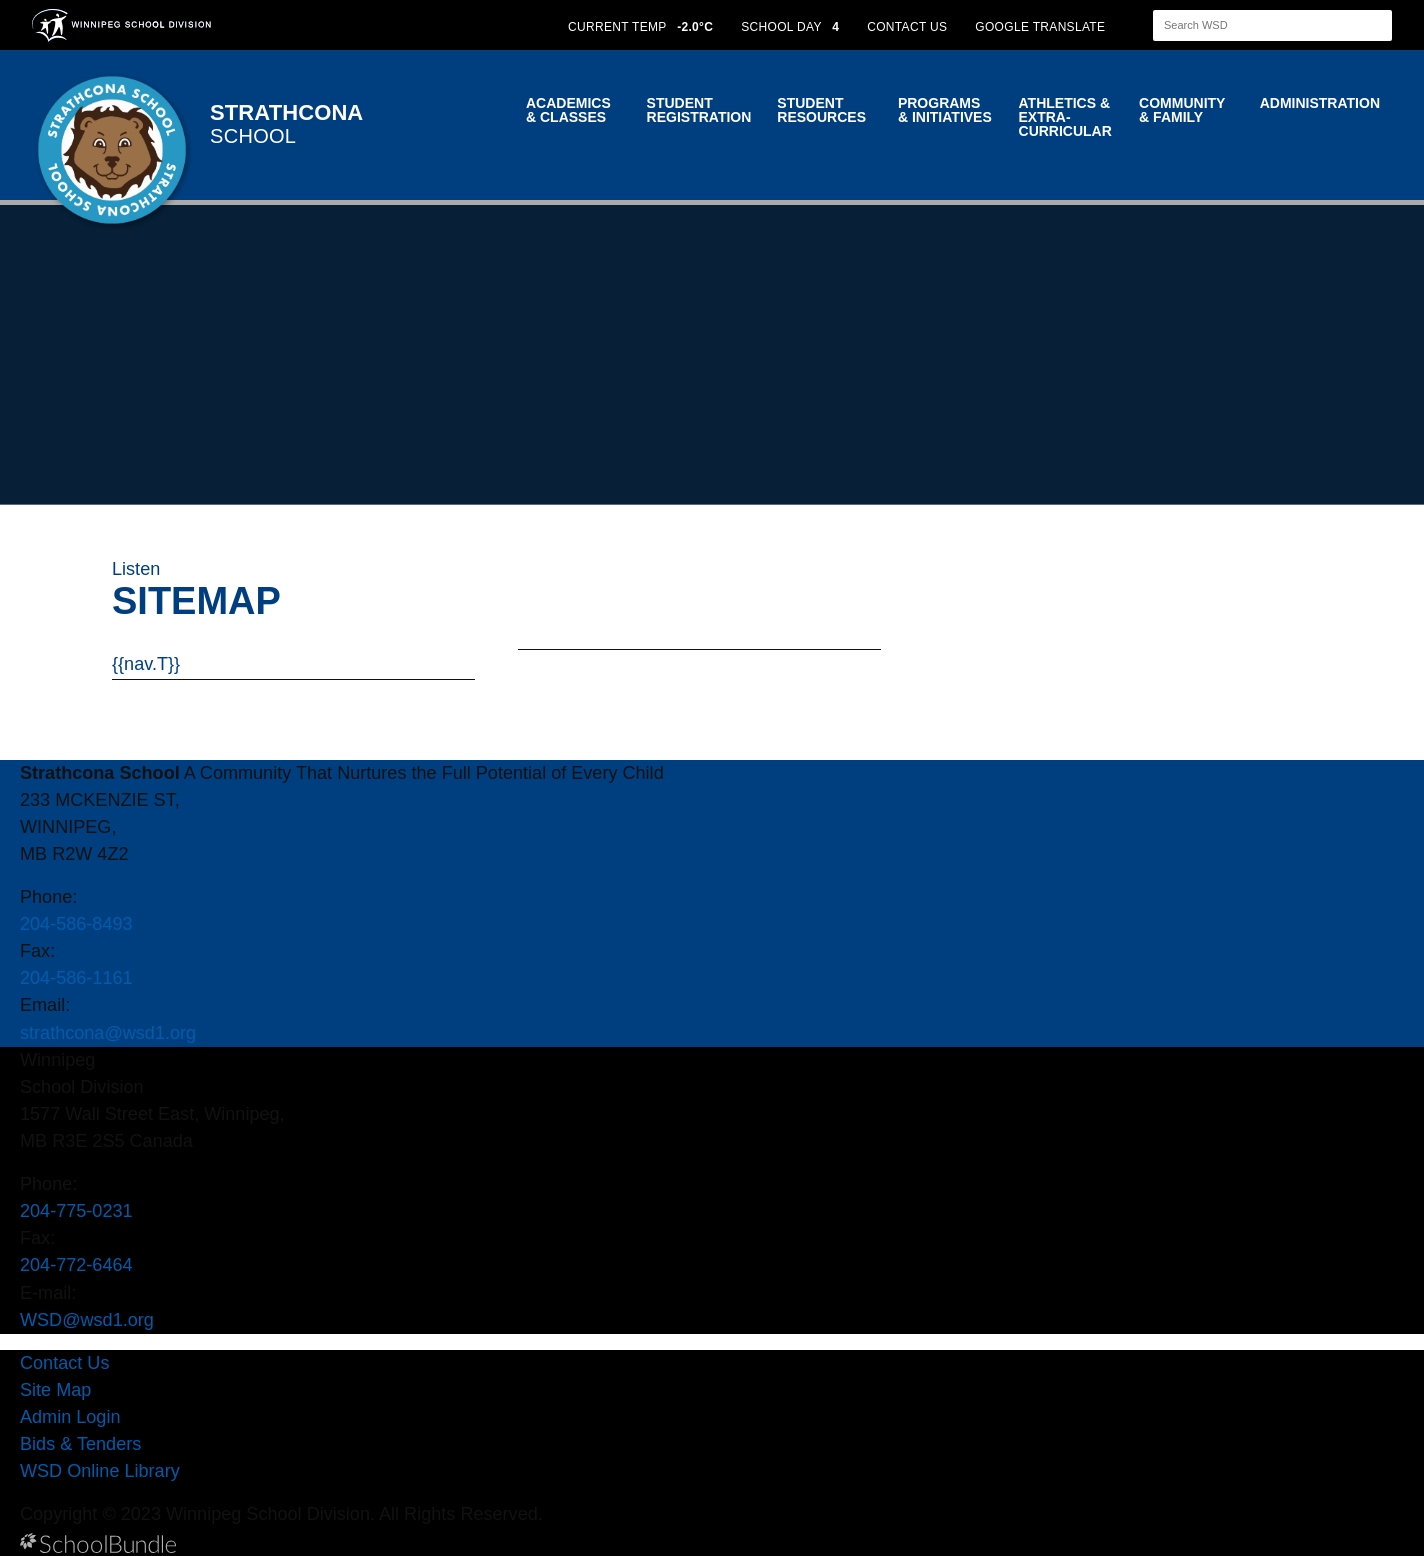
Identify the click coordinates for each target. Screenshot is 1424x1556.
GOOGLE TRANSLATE (1042, 27)
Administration (1320, 103)
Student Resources (821, 110)
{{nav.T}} (146, 664)
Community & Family (1182, 110)
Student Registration (699, 110)
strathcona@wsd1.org (108, 1033)
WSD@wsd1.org (87, 1320)
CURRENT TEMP (640, 27)
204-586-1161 (76, 978)
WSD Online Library (100, 1471)
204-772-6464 (76, 1265)
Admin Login (70, 1417)
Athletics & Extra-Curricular (1065, 117)
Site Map (55, 1390)
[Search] (1255, 25)
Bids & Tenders (80, 1444)
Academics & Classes (568, 110)
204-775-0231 (76, 1211)
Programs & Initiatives (945, 110)
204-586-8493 (76, 924)
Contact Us (64, 1363)
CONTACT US (907, 27)
